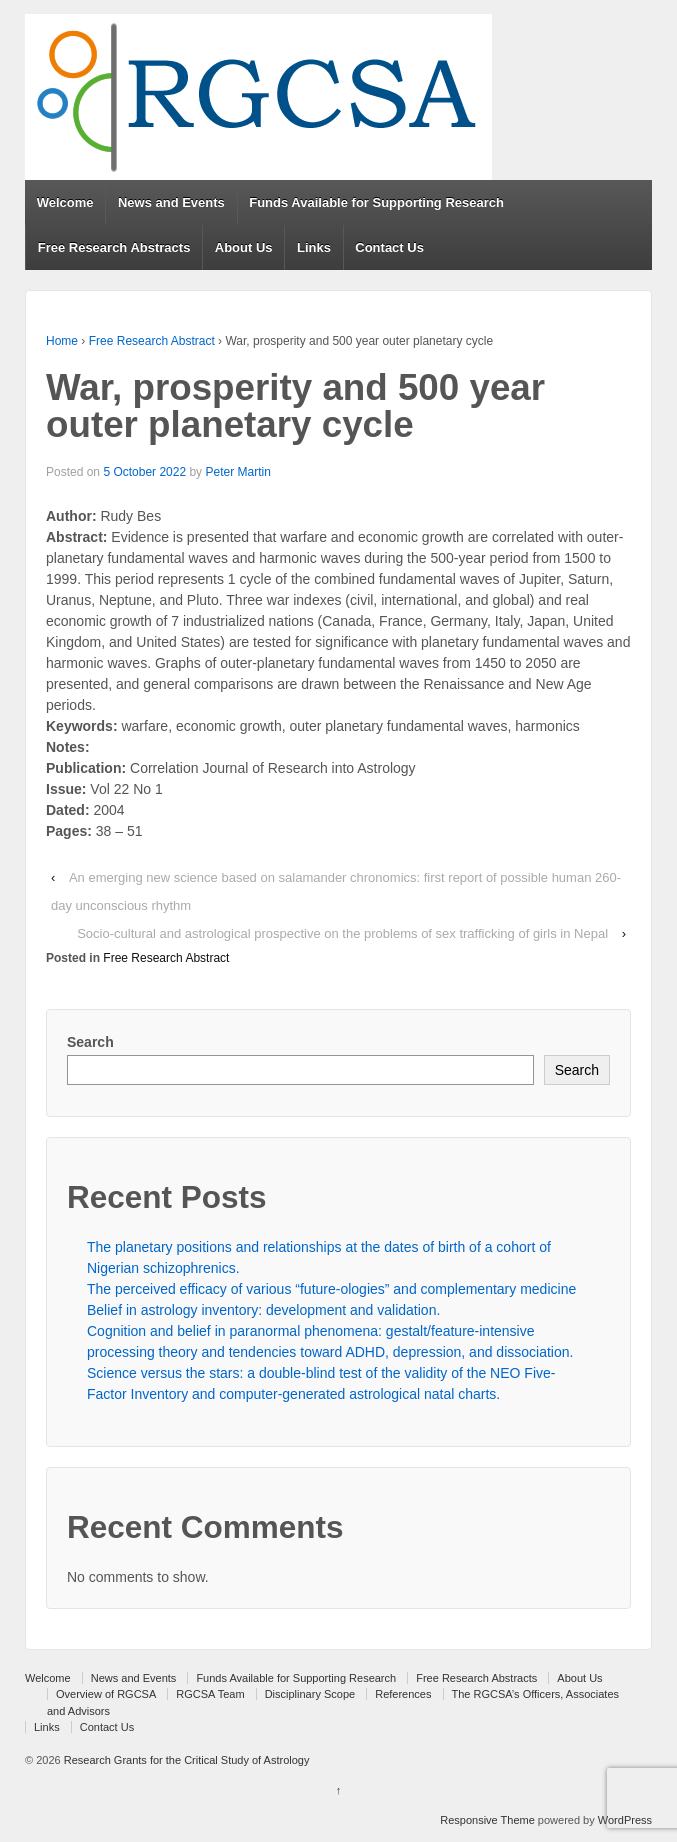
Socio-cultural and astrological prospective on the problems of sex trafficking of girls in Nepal (342, 933)
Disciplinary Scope (310, 1694)
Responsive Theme (487, 1820)
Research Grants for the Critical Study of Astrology (185, 1760)
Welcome (65, 202)
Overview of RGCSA (106, 1694)
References (403, 1694)
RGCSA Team (210, 1694)
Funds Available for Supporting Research (376, 202)
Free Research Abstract (152, 341)
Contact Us (389, 247)
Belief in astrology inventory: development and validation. (263, 1310)
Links (314, 247)
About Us (244, 247)
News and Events (171, 202)
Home (62, 341)
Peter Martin (237, 472)
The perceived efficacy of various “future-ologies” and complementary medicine (331, 1289)
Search (90, 1042)
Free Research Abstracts (114, 247)
